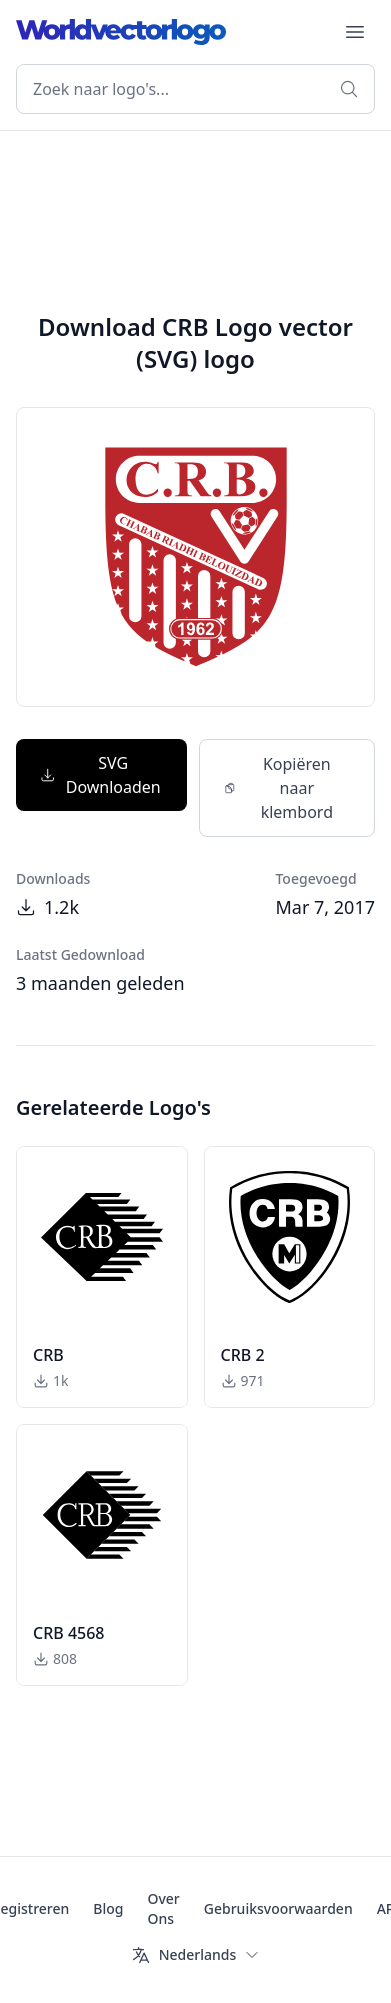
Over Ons (163, 1908)
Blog (108, 1908)
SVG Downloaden (100, 775)
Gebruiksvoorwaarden (278, 1908)
